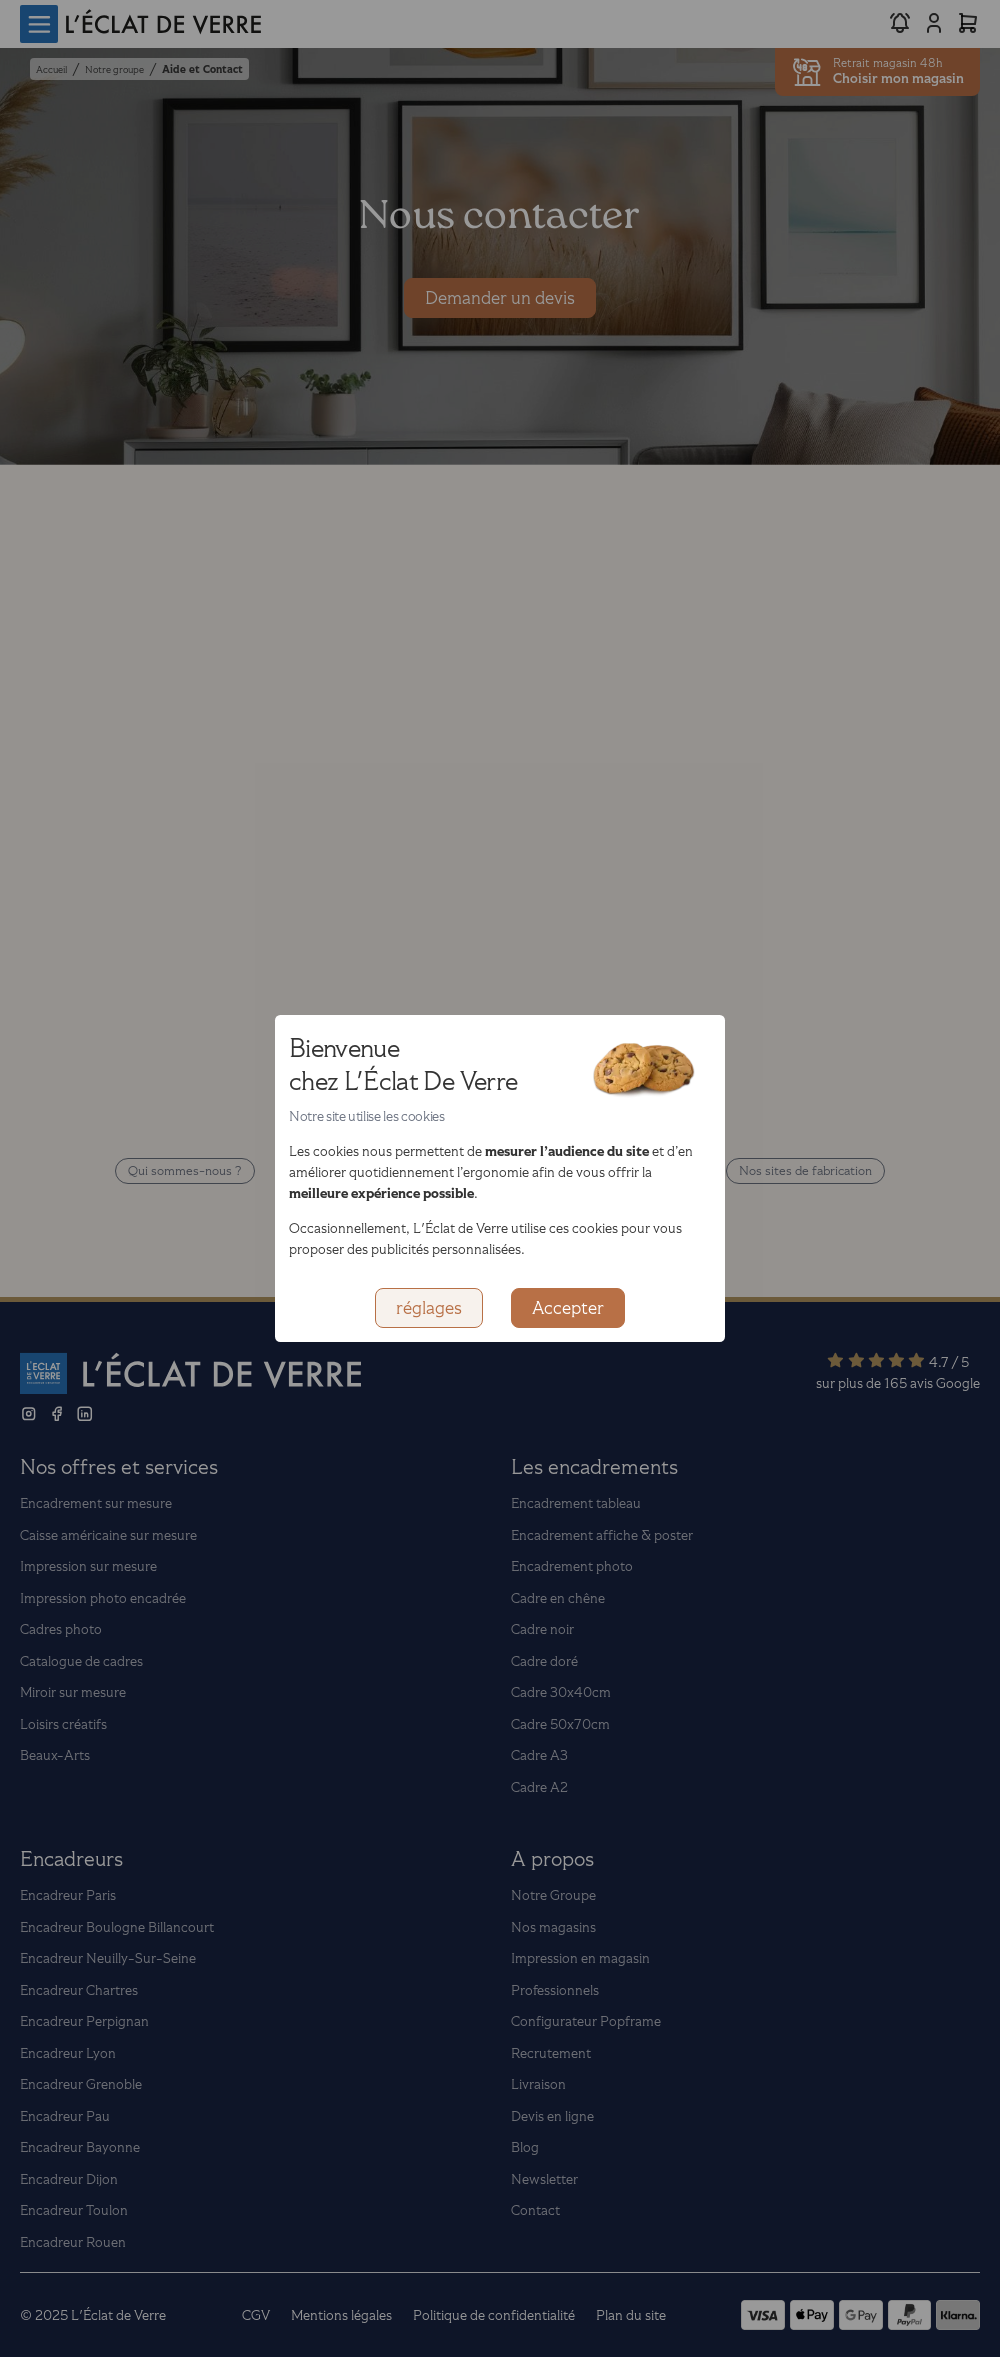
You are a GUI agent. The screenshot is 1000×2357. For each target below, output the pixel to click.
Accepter (568, 1308)
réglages (429, 1308)
